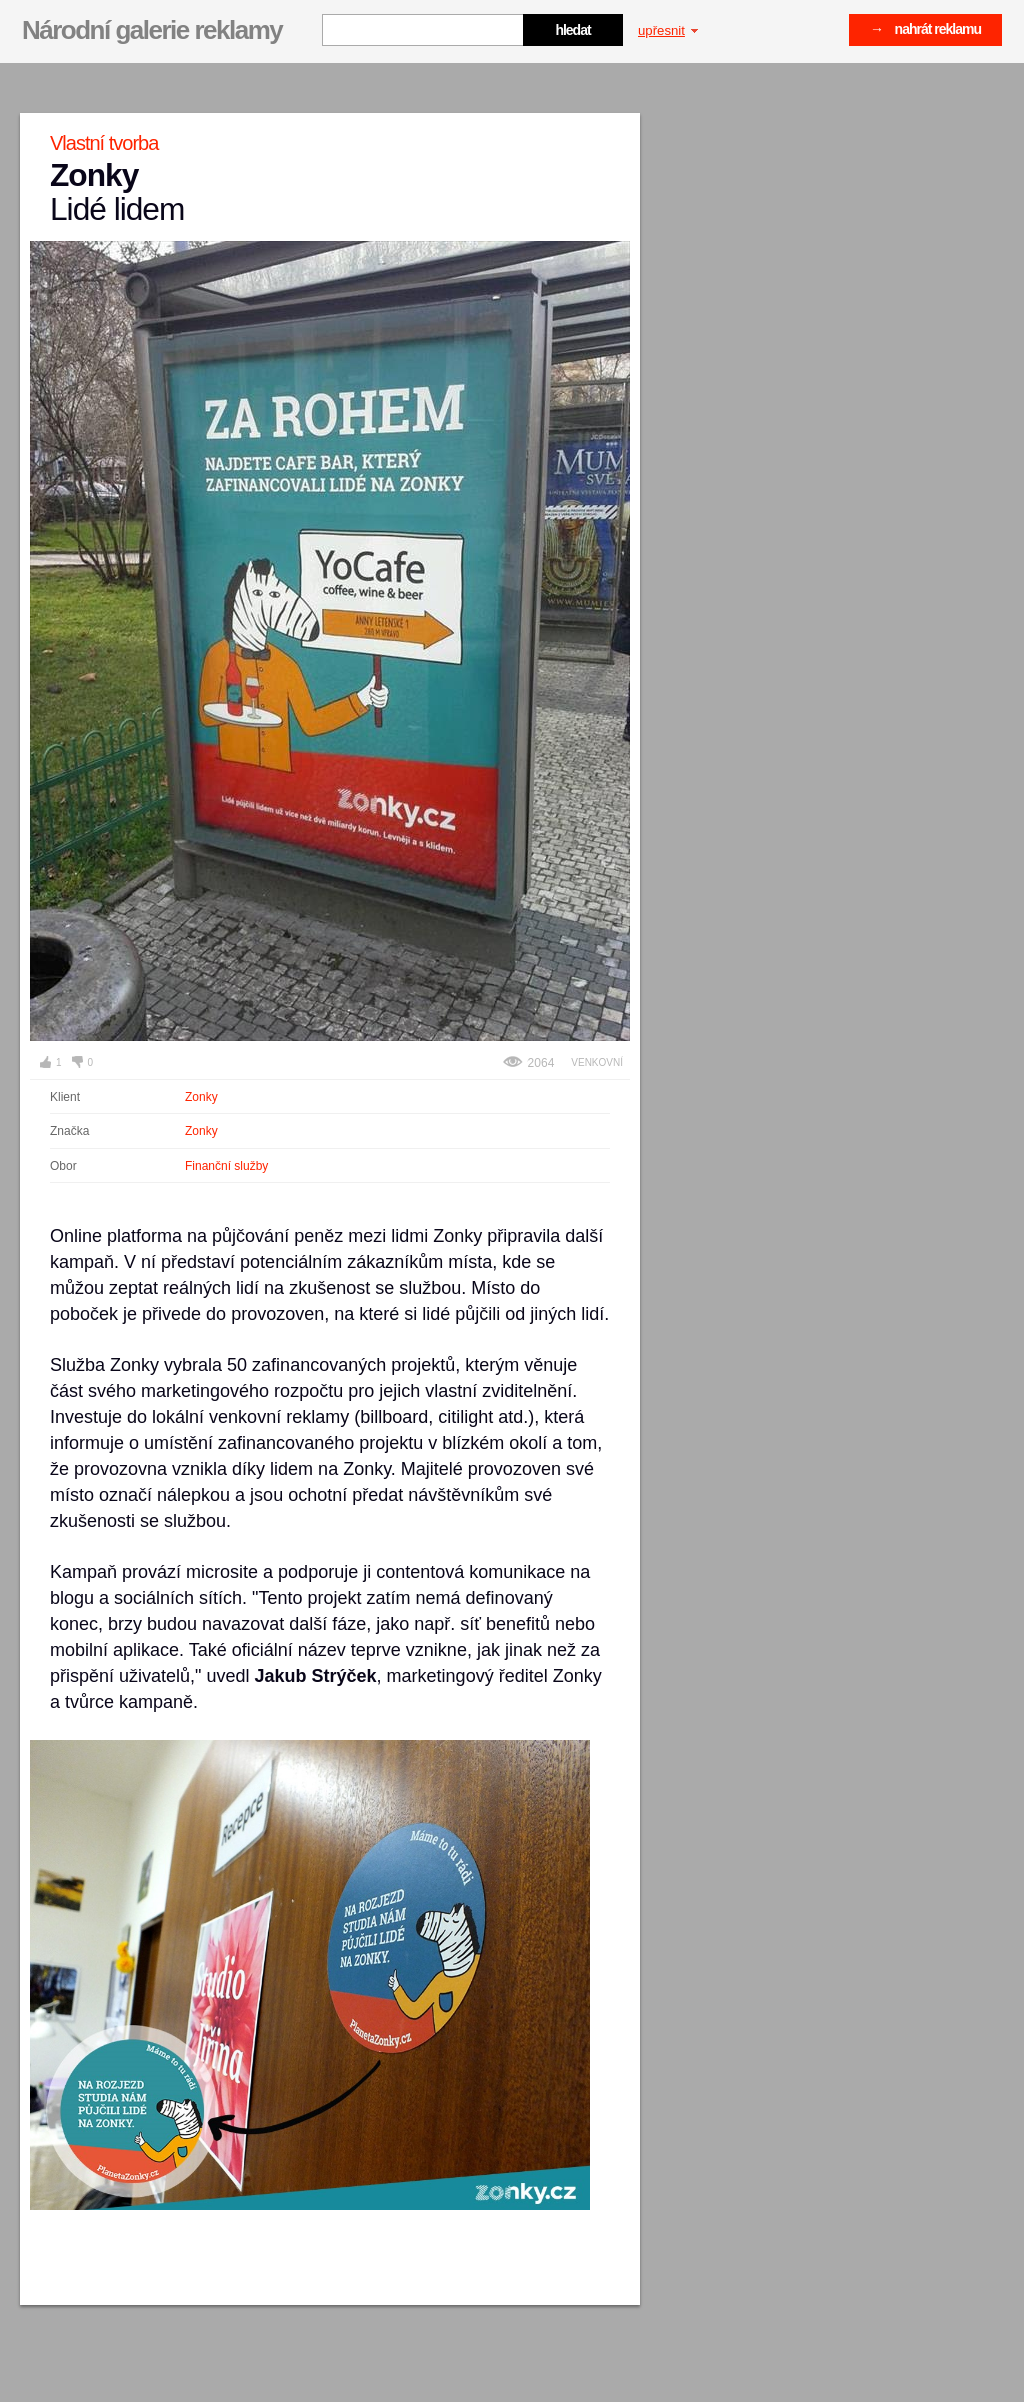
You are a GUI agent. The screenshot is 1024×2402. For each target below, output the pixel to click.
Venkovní (597, 1062)
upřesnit (668, 30)
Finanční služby (226, 1166)
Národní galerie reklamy (152, 30)
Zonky (201, 1097)
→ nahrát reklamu (925, 29)
